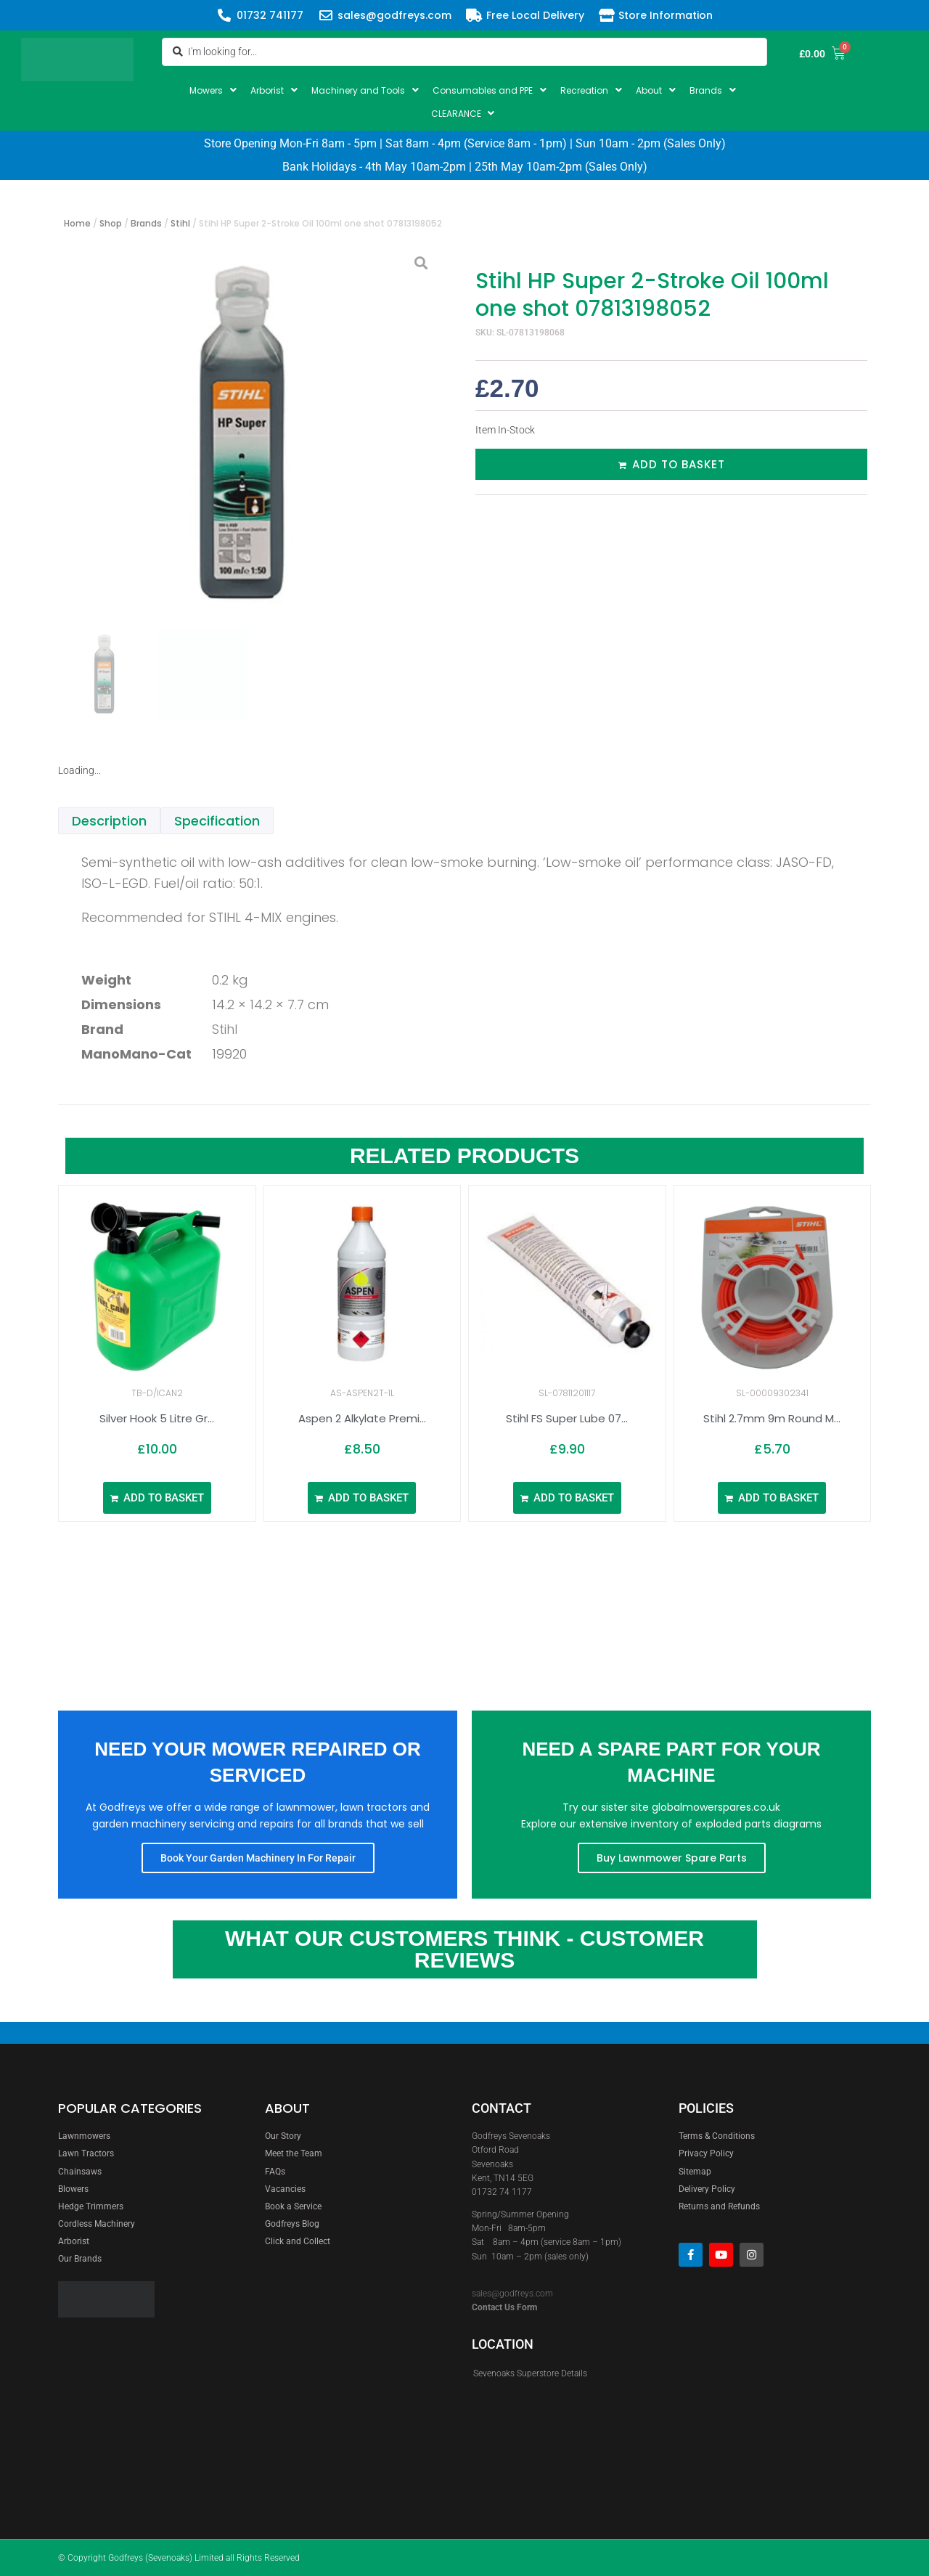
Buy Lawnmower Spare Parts (672, 1858)
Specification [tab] (217, 821)
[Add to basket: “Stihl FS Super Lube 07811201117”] (567, 1498)
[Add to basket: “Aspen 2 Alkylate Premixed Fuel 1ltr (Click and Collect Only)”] (362, 1498)
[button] (214, 90)
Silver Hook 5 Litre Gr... (156, 1418)
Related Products (464, 1155)
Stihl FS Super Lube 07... (567, 1418)
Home (77, 223)
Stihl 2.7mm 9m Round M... (771, 1418)
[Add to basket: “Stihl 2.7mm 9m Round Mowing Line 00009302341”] (772, 1498)
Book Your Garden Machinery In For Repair (258, 1858)
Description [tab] (109, 821)
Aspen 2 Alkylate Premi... (362, 1418)
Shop (110, 223)
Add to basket (678, 464)
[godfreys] (354, 2372)
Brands (146, 223)
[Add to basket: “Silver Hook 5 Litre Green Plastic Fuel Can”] (157, 1498)
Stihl (180, 223)
